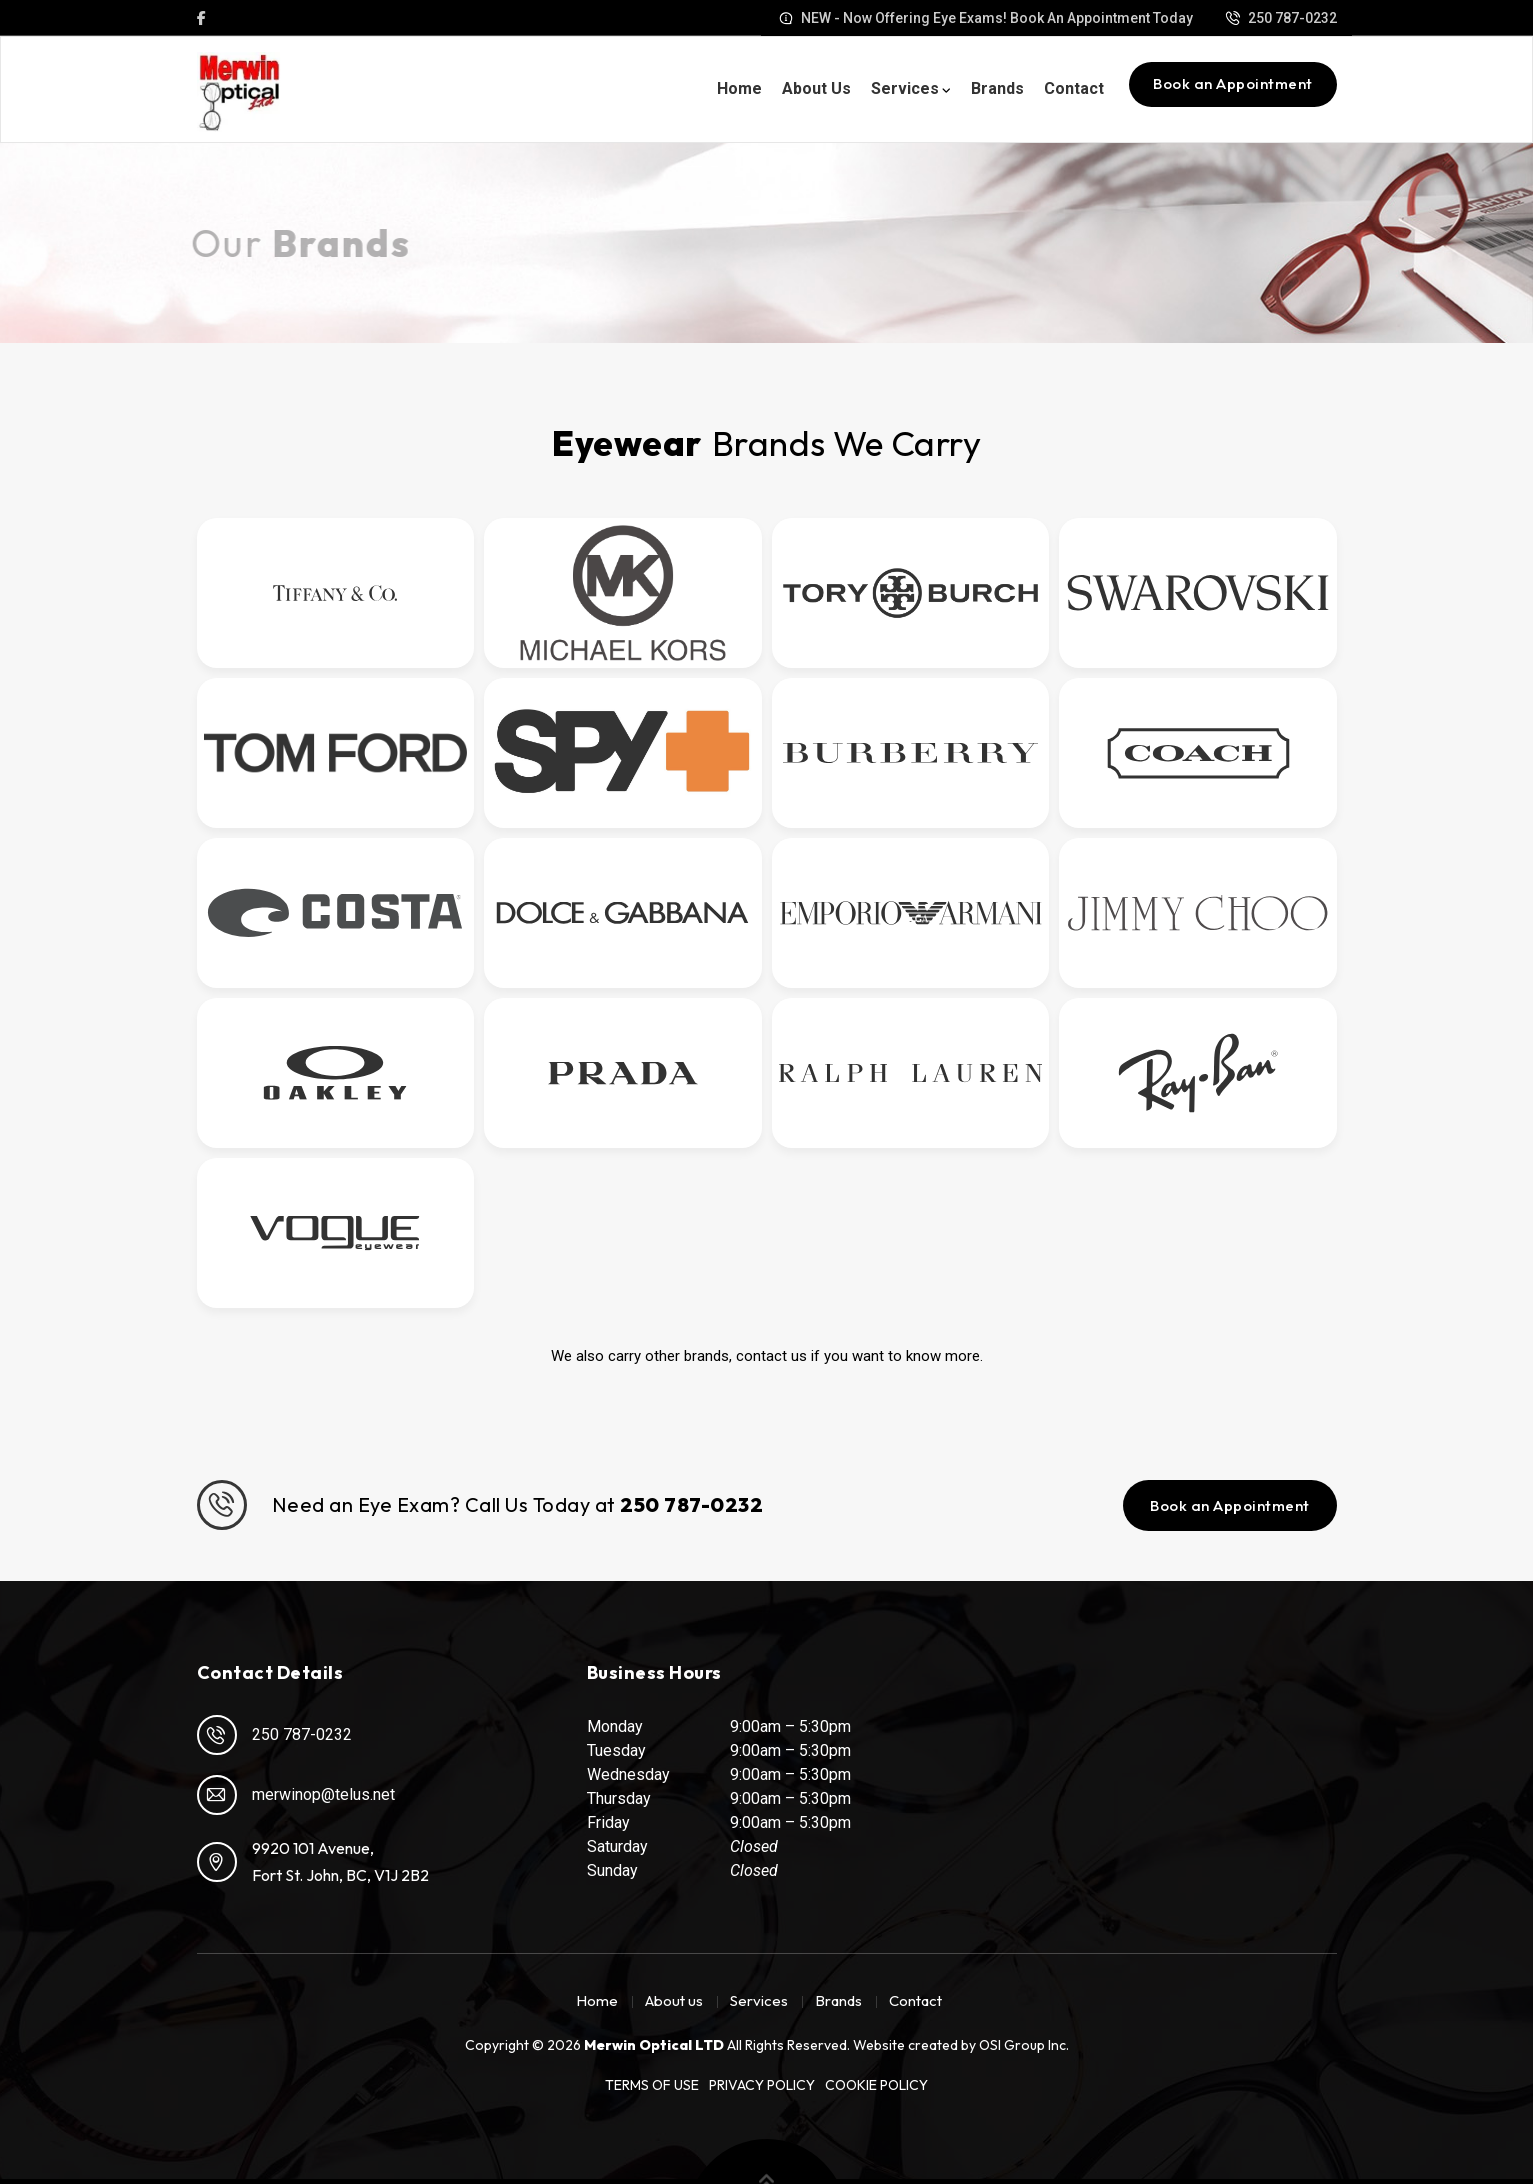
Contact (1074, 88)
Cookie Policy (876, 2085)
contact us (771, 1356)
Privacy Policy (762, 2085)
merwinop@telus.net (296, 1795)
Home (739, 88)
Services (759, 2000)
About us (816, 88)
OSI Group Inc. (1024, 2045)
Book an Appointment (1233, 83)
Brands (997, 88)
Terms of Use (652, 2085)
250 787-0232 (274, 1735)
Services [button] (905, 88)
